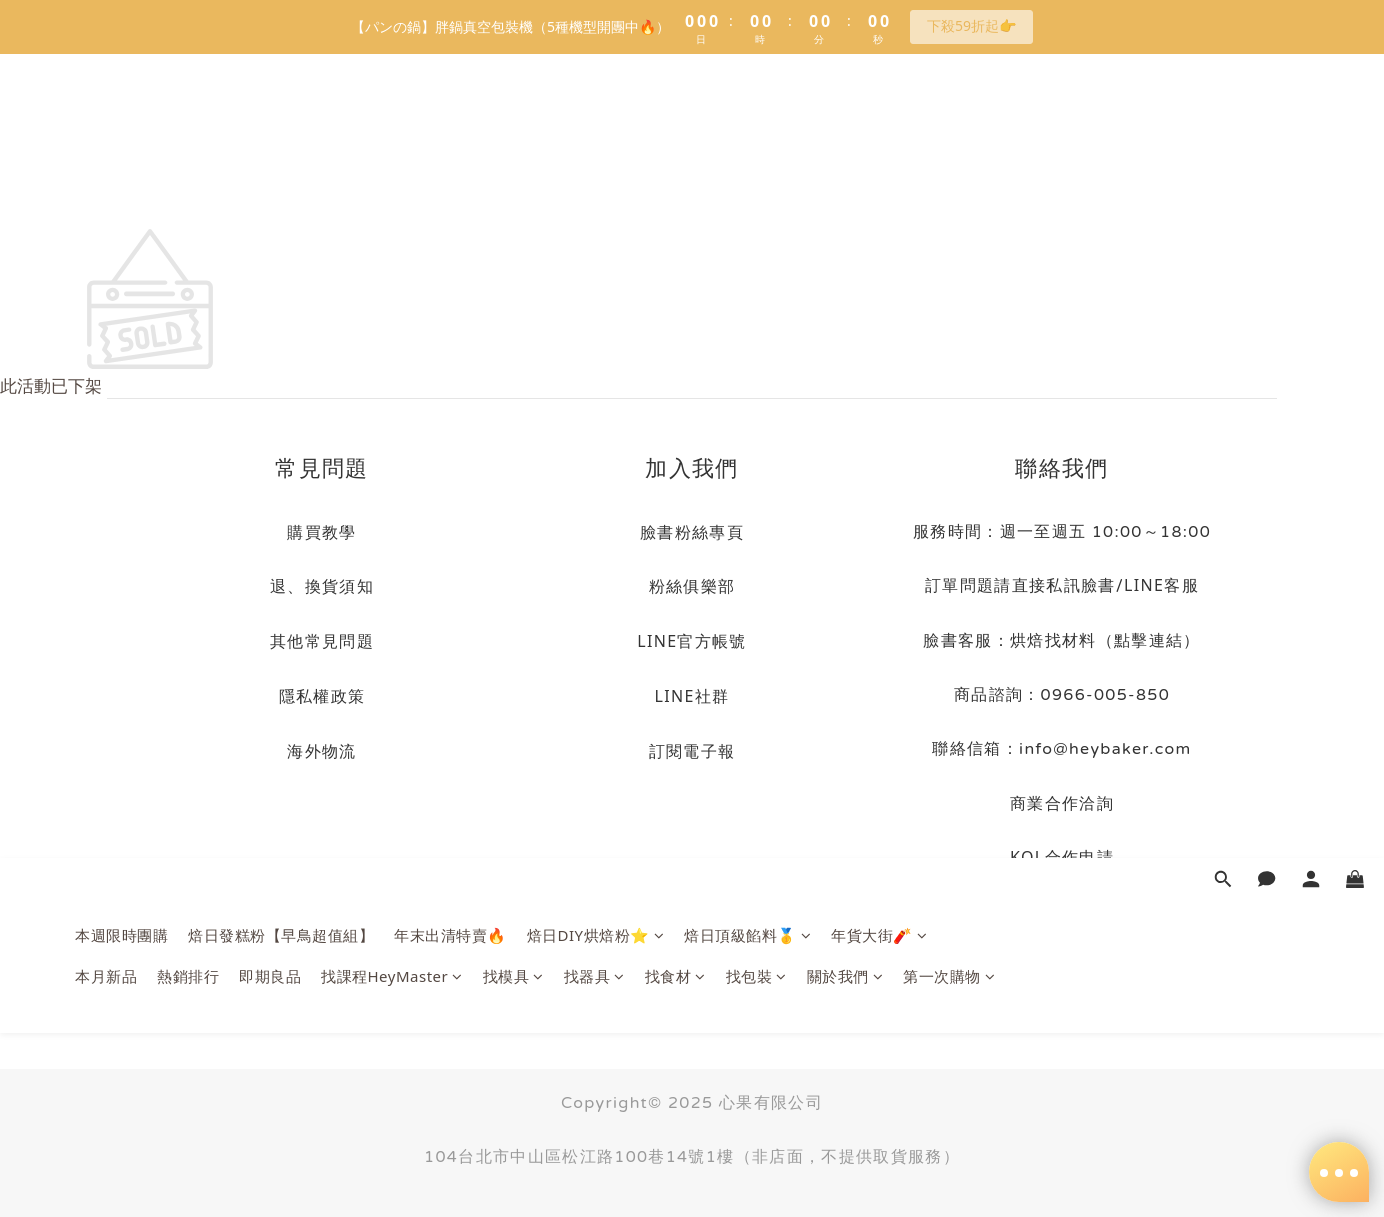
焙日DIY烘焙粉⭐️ (596, 131)
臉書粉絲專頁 (692, 532)
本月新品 (106, 172)
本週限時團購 (121, 131)
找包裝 (756, 172)
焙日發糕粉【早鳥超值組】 (281, 131)
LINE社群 (692, 696)
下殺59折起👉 (971, 25)
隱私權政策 (322, 696)
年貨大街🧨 (879, 131)
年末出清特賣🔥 (450, 131)
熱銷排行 (188, 172)
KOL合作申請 (1062, 857)
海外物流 (321, 751)
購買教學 (321, 532)
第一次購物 (949, 172)
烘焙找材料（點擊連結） (1105, 640)
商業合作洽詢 (1062, 803)
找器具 (594, 172)
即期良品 (270, 172)
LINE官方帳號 (692, 641)
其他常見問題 (322, 641)
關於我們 (845, 172)
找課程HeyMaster (392, 172)
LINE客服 (1161, 585)
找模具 (513, 172)
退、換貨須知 (322, 586)
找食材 (675, 172)
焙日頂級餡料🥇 (747, 131)
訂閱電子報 (692, 751)
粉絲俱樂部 (692, 586)
